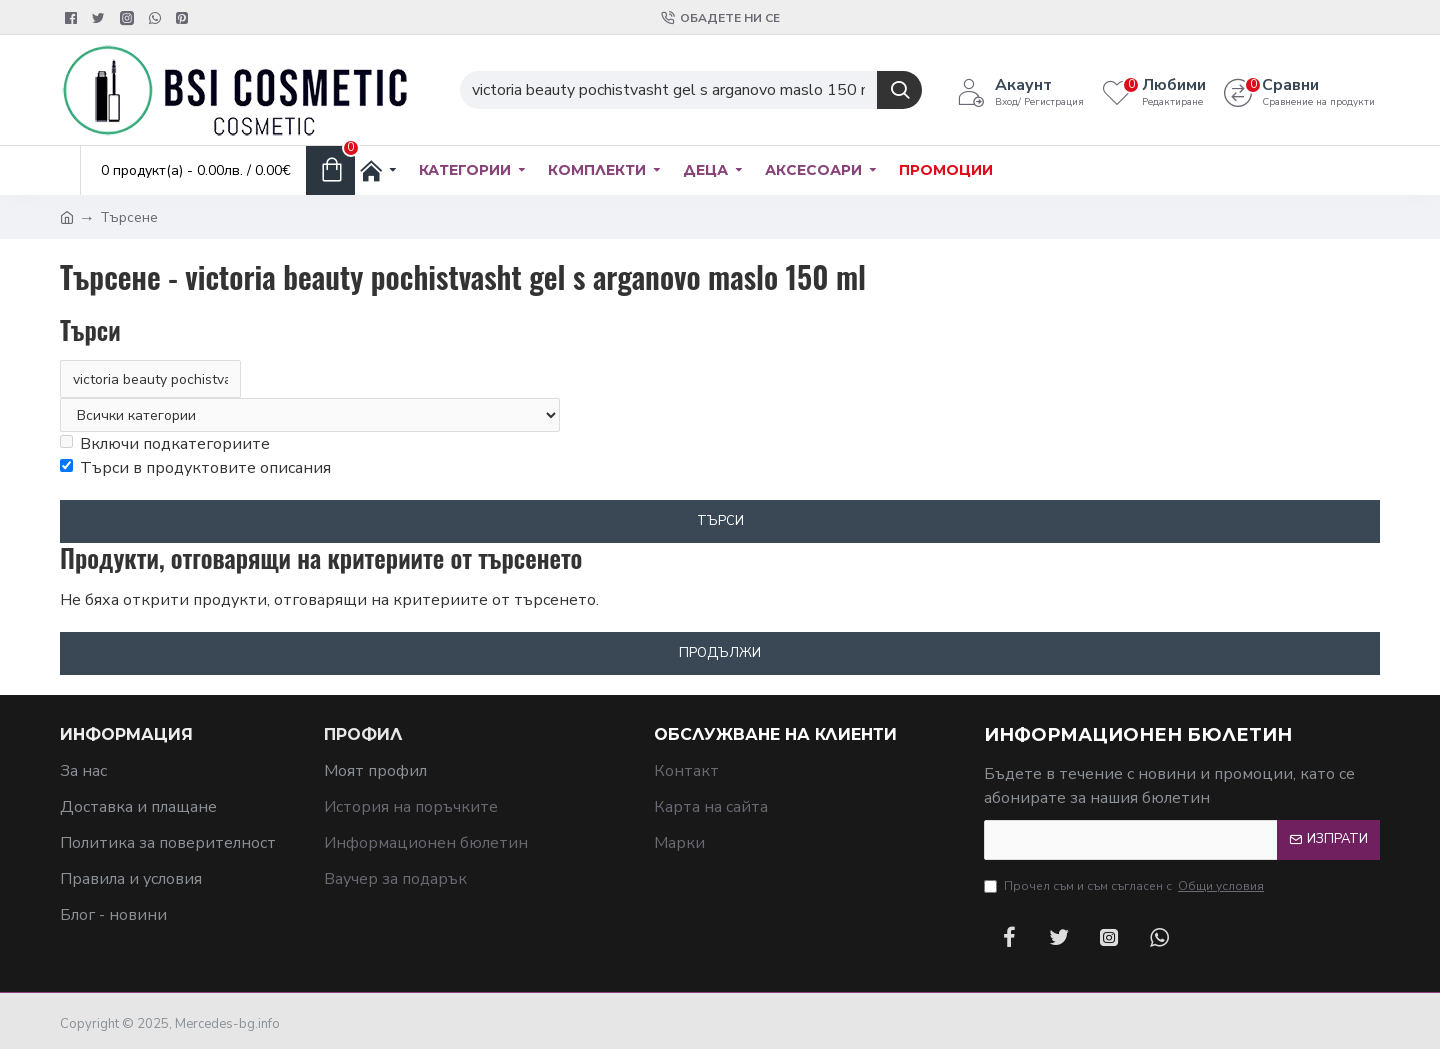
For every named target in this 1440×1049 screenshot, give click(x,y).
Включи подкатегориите (165, 444)
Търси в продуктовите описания (195, 468)
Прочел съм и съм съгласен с (1125, 886)
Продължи (720, 653)
